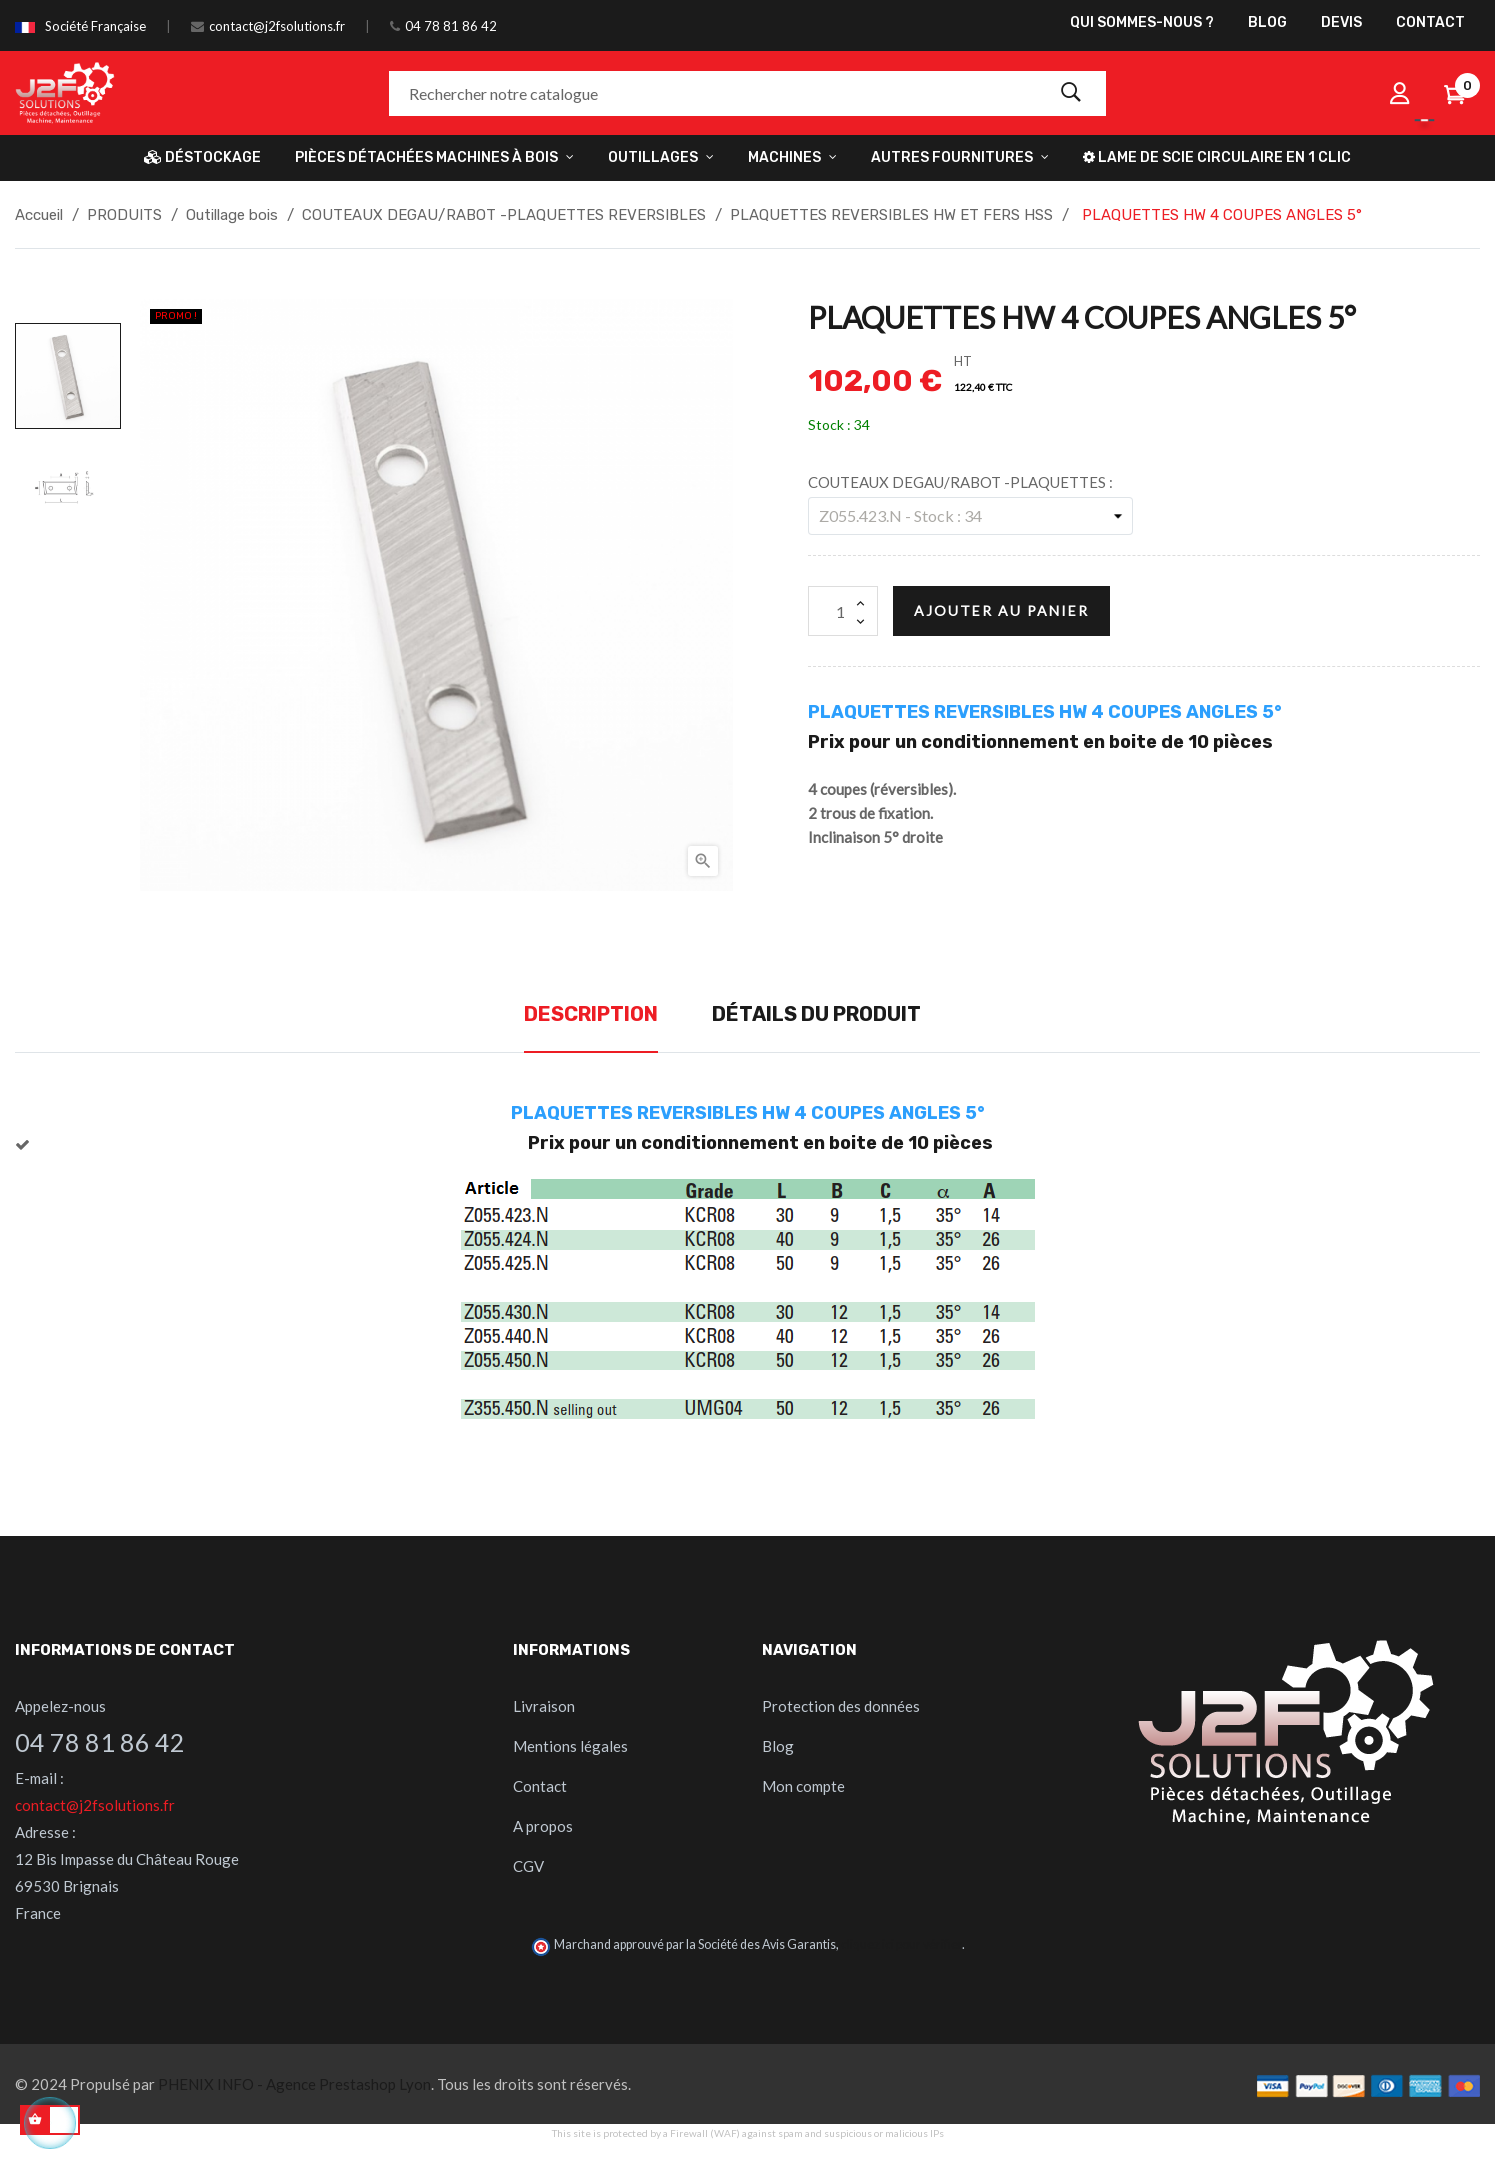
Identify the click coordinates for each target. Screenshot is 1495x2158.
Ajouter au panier (1001, 610)
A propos (543, 1826)
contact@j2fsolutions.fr (277, 26)
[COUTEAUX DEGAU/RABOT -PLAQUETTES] (970, 516)
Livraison (544, 1706)
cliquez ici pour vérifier (901, 1944)
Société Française (95, 26)
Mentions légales (570, 1746)
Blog (778, 1746)
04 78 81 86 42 (451, 26)
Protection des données (841, 1706)
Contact (540, 1786)
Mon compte (803, 1786)
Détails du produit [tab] (816, 1014)
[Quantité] (843, 611)
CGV (528, 1866)
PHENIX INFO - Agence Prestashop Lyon (294, 2084)
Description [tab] (591, 1014)
